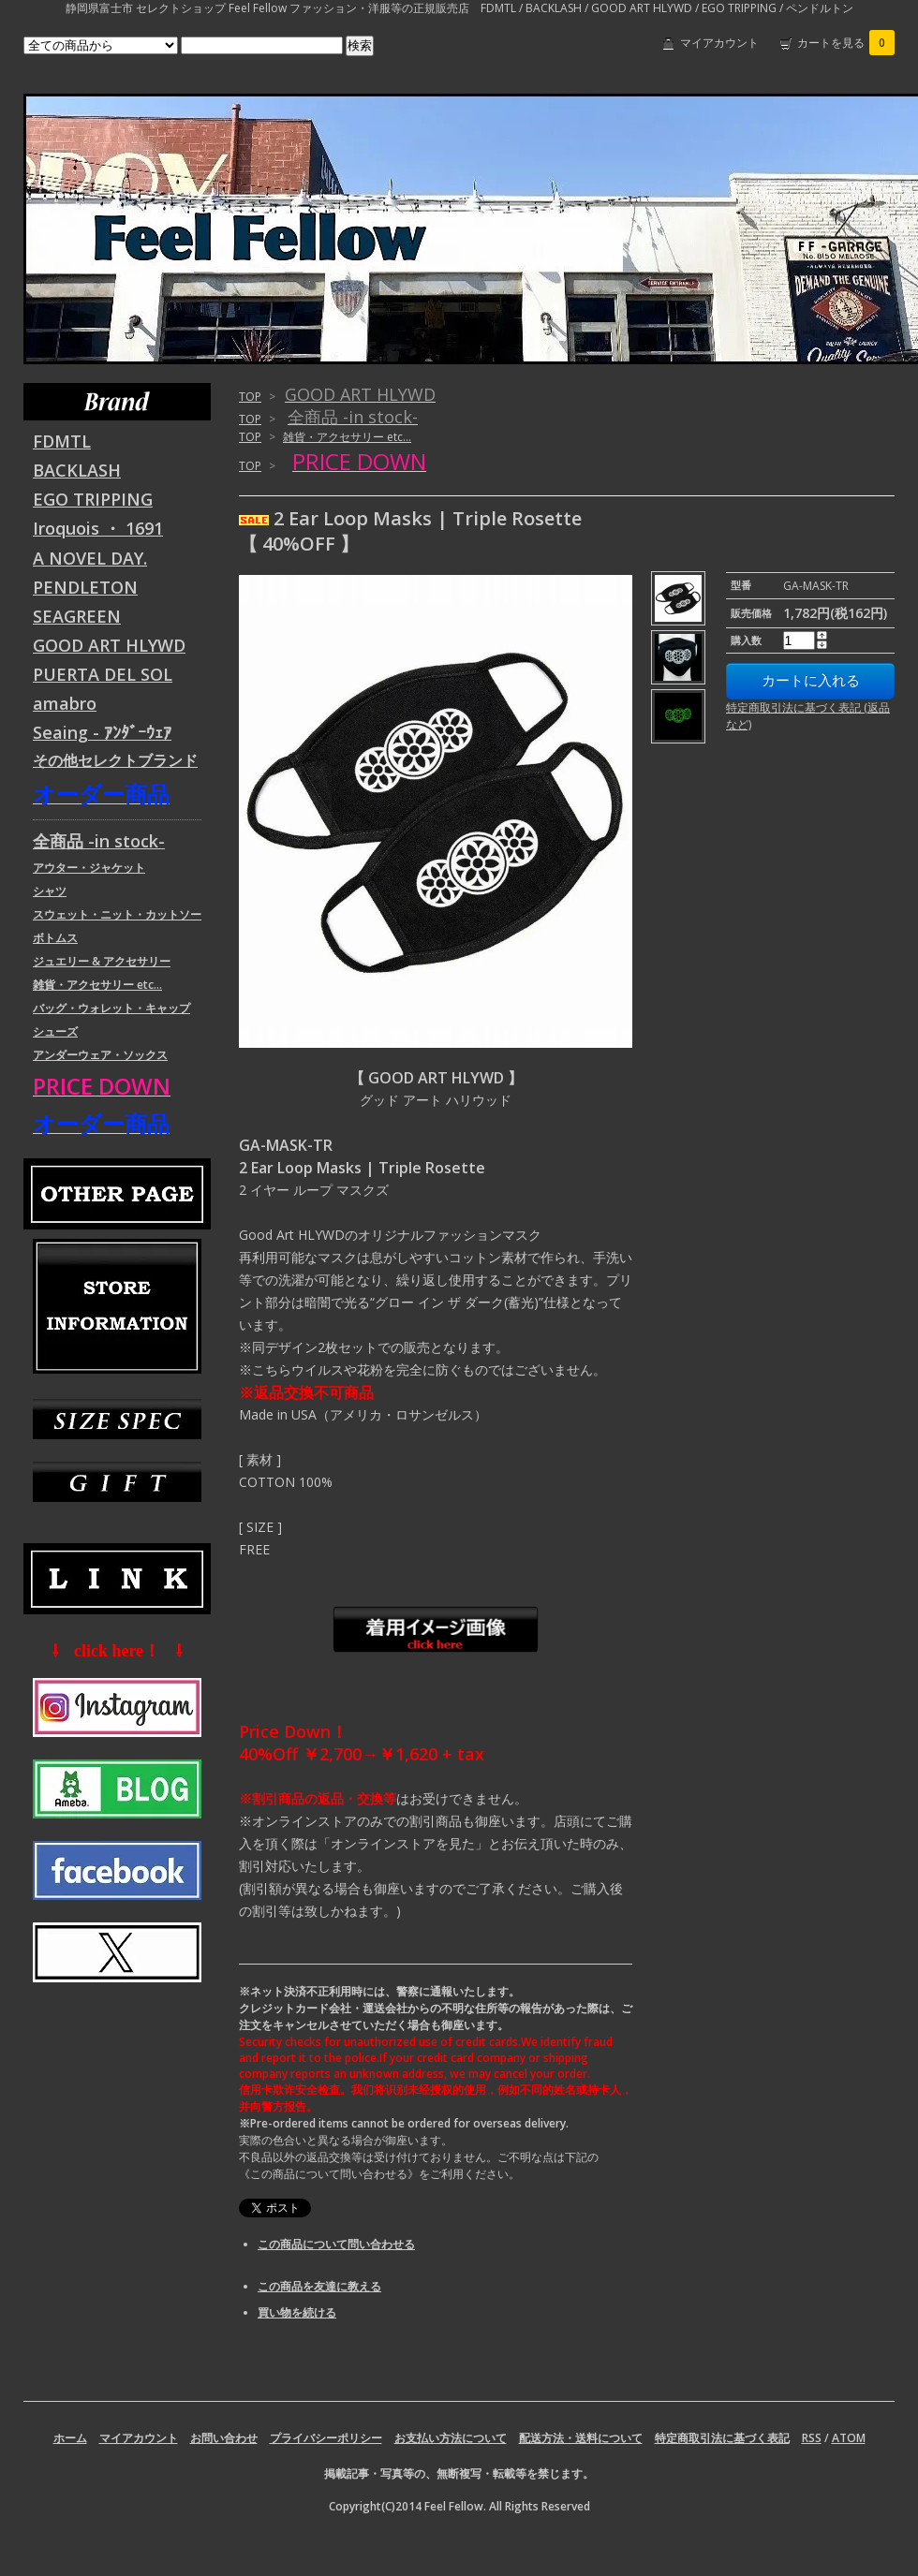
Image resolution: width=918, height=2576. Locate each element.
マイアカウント (719, 43)
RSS (812, 2438)
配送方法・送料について (581, 2438)
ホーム (70, 2438)
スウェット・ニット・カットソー (117, 914)
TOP (250, 397)
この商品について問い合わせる (336, 2244)
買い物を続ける (297, 2312)
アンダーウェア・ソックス (100, 1055)
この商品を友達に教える (319, 2286)
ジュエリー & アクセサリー (101, 961)
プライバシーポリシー (326, 2438)
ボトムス (55, 938)
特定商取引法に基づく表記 (722, 2438)
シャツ (50, 891)
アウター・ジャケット (89, 868)
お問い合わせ (224, 2438)
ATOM (849, 2438)
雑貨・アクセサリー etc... (347, 437)
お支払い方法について (450, 2438)
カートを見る (846, 43)
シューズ (55, 1031)
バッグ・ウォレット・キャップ (111, 1008)
